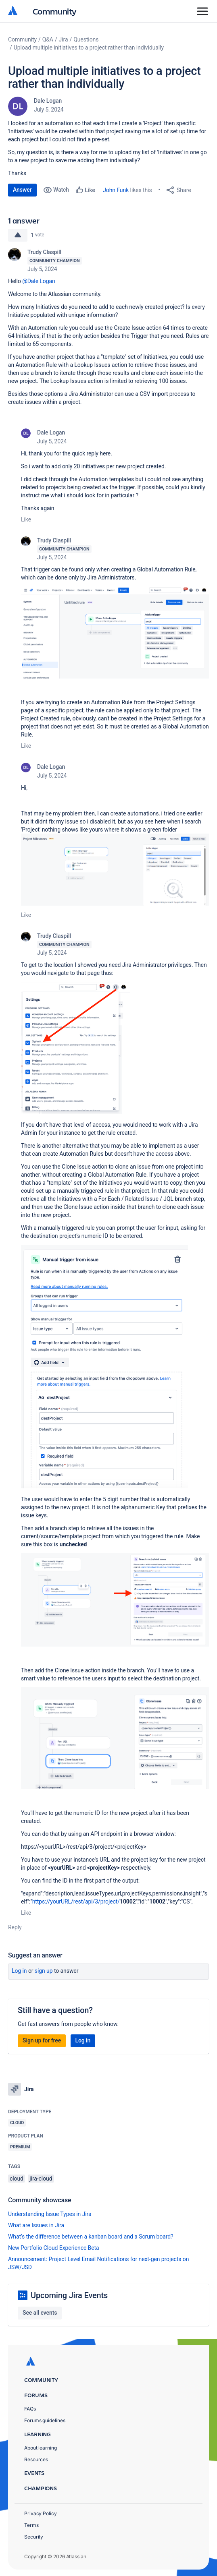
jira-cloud (40, 2178)
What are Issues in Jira (36, 2225)
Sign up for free (42, 2040)
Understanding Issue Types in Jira (50, 2214)
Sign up (44, 1971)
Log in (19, 1971)
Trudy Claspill (44, 252)
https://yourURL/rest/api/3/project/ (76, 1901)
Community (55, 11)
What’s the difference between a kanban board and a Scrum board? (90, 2236)
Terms (31, 2525)
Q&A (47, 39)
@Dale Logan (38, 281)
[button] (115, 632)
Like (26, 519)
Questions (85, 39)
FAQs (30, 2409)
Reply (15, 1927)
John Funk (116, 190)
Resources (36, 2459)
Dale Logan (48, 100)
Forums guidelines (44, 2420)
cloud (16, 2178)
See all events (40, 2312)
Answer (22, 189)
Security (33, 2537)
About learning (40, 2448)
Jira (63, 39)
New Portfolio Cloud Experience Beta (53, 2248)
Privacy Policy (40, 2513)
